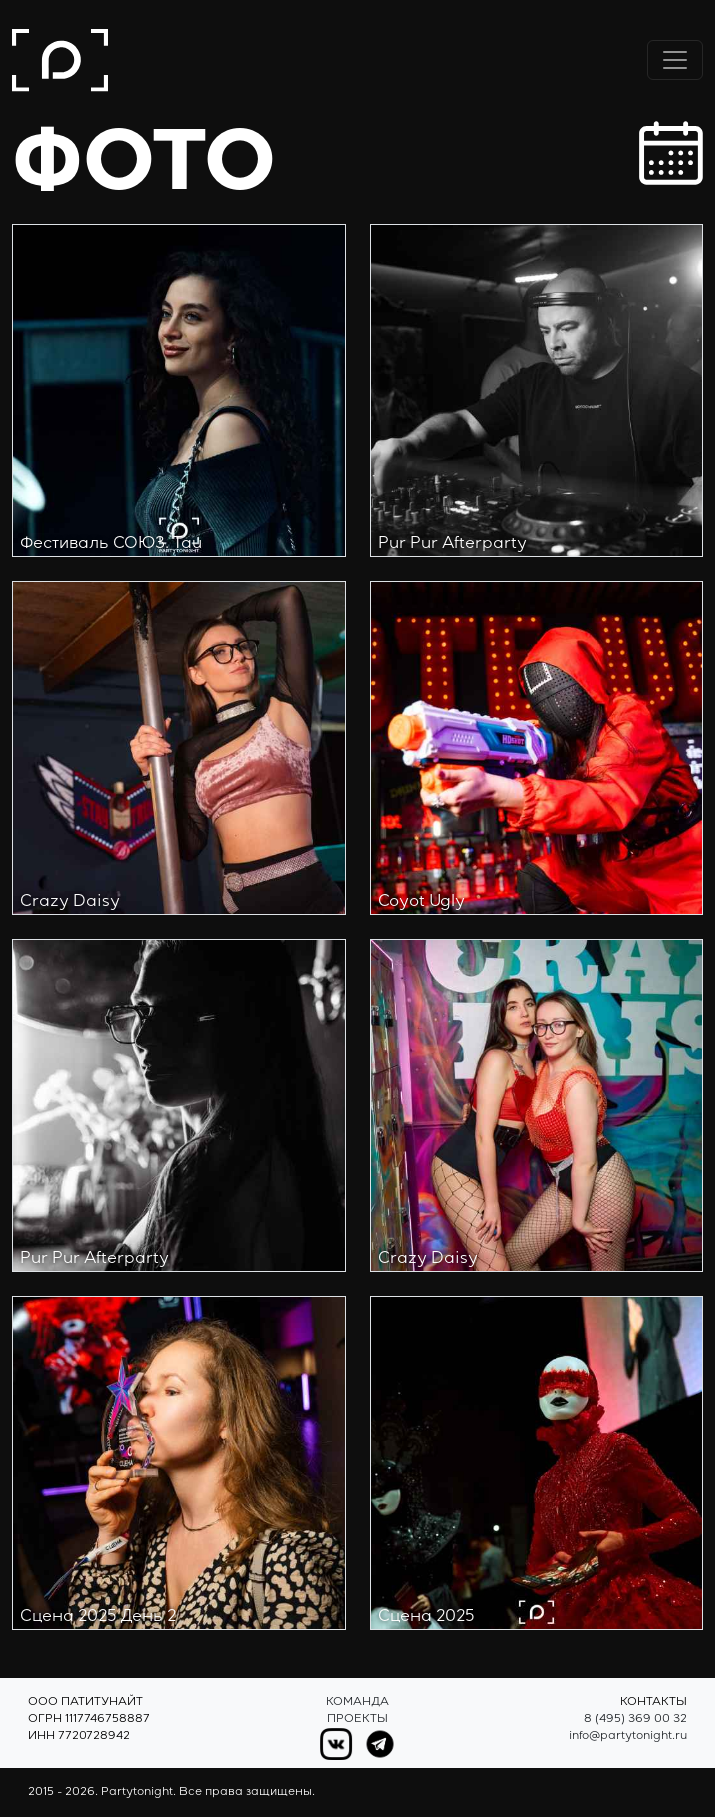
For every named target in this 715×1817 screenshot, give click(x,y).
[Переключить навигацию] (675, 60)
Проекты (357, 1719)
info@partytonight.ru (628, 1736)
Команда (357, 1702)
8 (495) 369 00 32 (635, 1719)
